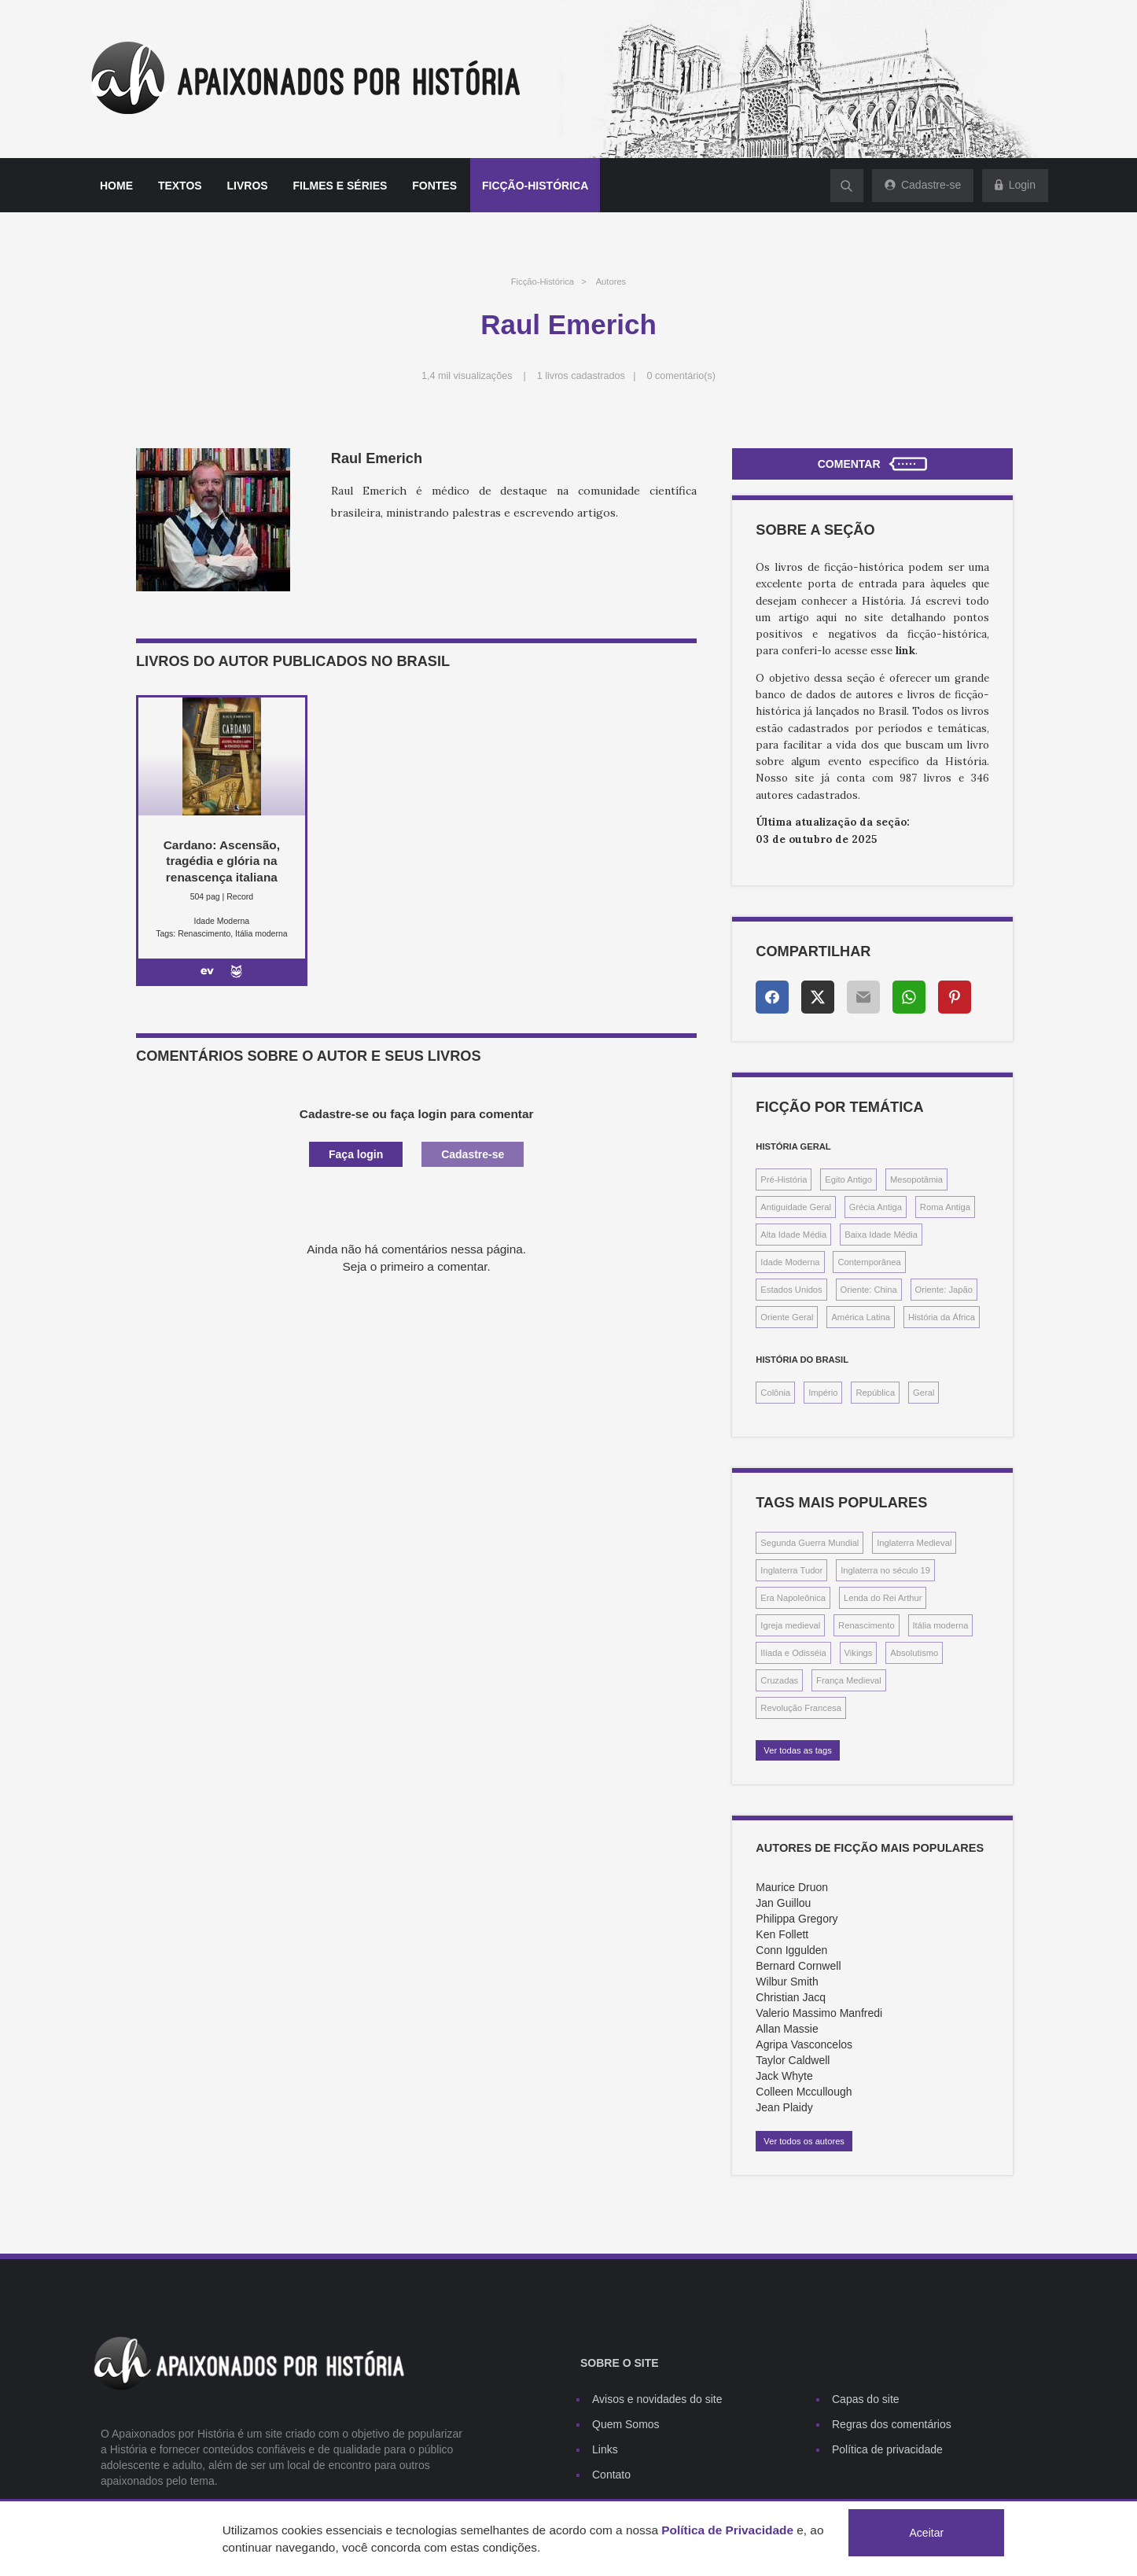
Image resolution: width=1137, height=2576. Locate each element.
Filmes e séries (340, 185)
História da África (941, 1317)
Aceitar (927, 2532)
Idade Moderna (789, 1262)
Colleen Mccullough (804, 2091)
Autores (611, 281)
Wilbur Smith (787, 1981)
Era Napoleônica (793, 1598)
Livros (247, 185)
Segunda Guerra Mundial (809, 1542)
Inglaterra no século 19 (885, 1570)
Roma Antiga (945, 1207)
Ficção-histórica (535, 185)
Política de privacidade (887, 2449)
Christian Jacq (791, 1997)
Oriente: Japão (944, 1289)
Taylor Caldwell (793, 2060)
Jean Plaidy (784, 2107)
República (875, 1392)
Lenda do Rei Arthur (883, 1598)
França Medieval (848, 1680)
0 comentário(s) (681, 375)
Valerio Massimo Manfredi (819, 2013)
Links (605, 2449)
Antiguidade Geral (795, 1207)
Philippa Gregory (796, 1918)
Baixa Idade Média (881, 1234)
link (905, 650)
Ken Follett (782, 1934)
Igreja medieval (790, 1625)
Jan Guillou (783, 1903)
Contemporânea (868, 1262)
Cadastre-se (472, 1154)
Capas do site (866, 2399)
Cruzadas (779, 1680)
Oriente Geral (786, 1317)
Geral (923, 1392)
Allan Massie (787, 2028)
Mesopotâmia (916, 1179)
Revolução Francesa (800, 1708)
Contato (611, 2474)
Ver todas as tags (797, 1750)
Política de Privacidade (727, 2530)
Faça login (356, 1154)
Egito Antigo (848, 1179)
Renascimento (866, 1625)
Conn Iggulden (791, 1950)
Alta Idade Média (793, 1234)
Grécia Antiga (875, 1207)
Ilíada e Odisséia (793, 1653)
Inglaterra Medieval (914, 1542)
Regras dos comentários (891, 2424)
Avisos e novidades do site (657, 2399)
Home (116, 185)
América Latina (860, 1317)
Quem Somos (626, 2424)
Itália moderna (941, 1625)
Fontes (434, 185)
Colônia (775, 1392)
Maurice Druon (792, 1887)
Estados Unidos (791, 1289)
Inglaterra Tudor (791, 1570)
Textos (180, 185)
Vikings (858, 1653)
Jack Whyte (784, 2076)
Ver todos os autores (804, 2141)
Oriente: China (869, 1289)
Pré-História (783, 1179)
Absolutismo (914, 1653)
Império (822, 1392)
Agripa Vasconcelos (804, 2044)
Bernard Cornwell (798, 1966)
